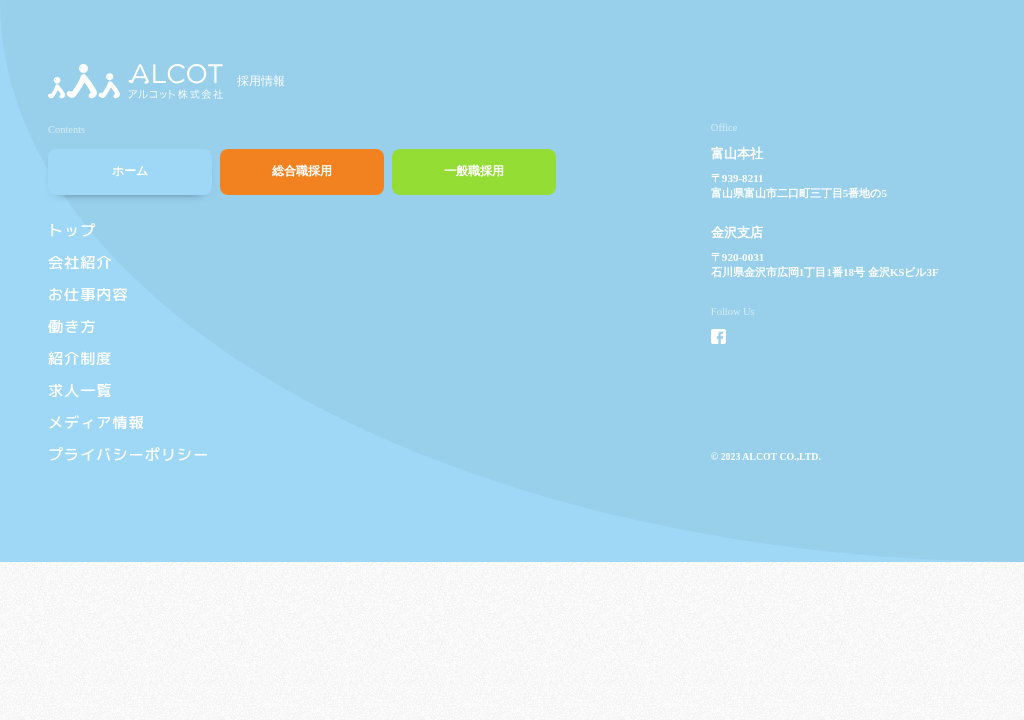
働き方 (72, 326)
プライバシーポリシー (128, 454)
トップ (72, 230)
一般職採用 (474, 171)
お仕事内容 (88, 294)
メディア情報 (96, 422)
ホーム (130, 171)
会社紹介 (80, 262)
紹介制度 (80, 358)
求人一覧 (80, 390)
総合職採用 (302, 171)
